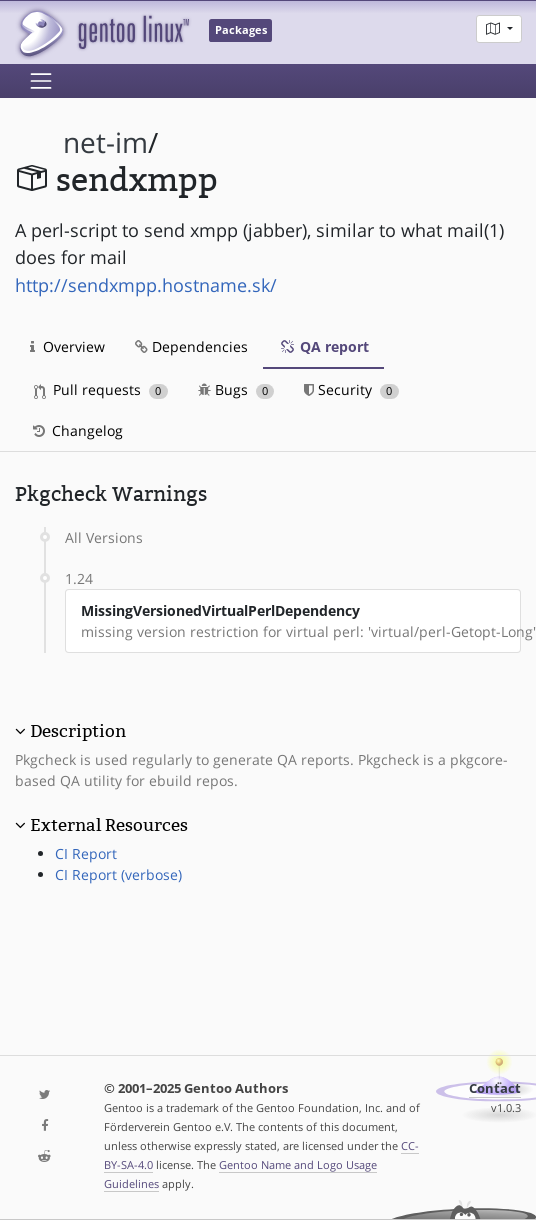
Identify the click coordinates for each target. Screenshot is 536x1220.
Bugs (236, 389)
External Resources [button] (109, 825)
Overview (67, 346)
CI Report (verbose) (118, 874)
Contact (495, 1088)
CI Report (86, 853)
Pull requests (101, 389)
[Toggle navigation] (41, 81)
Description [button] (78, 731)
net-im (105, 142)
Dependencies (191, 346)
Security (351, 389)
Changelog (76, 430)
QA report (323, 346)
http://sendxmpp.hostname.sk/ (146, 285)
